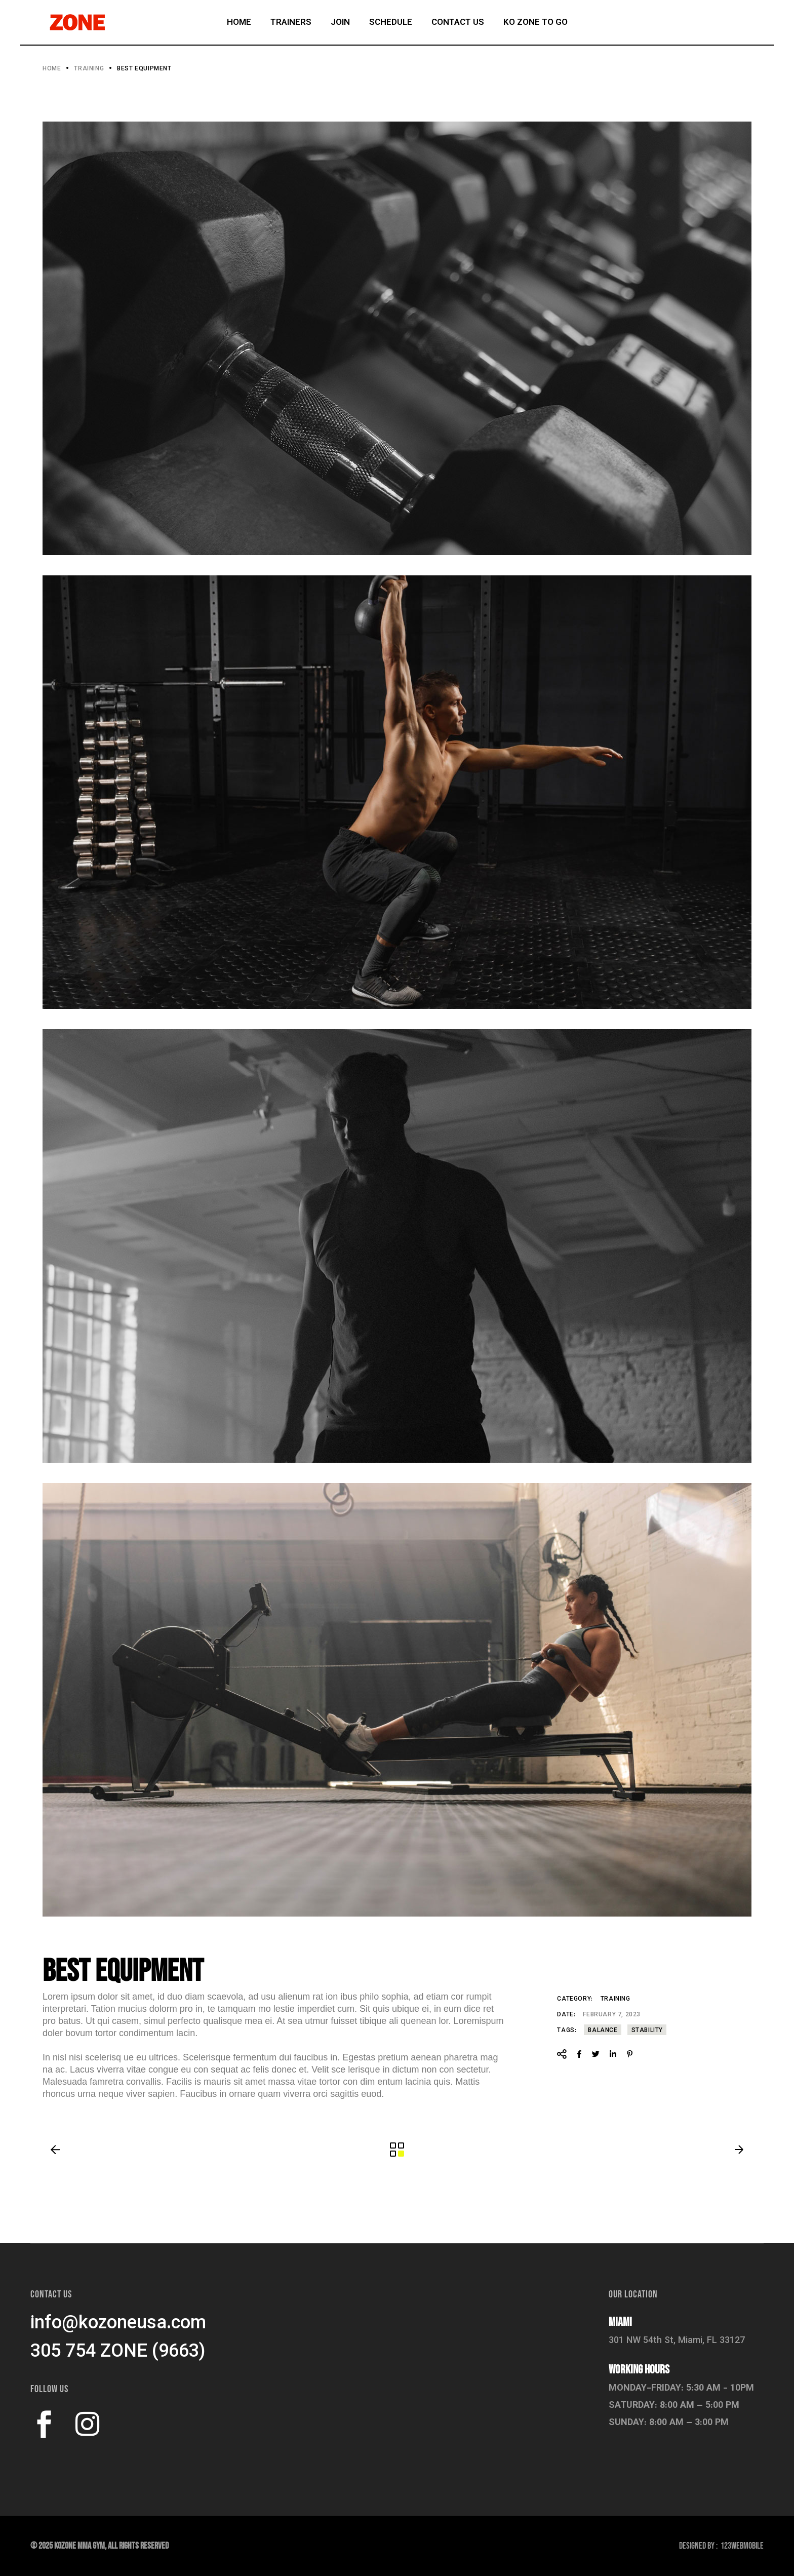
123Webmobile (742, 2546)
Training (615, 1999)
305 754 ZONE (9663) (118, 2352)
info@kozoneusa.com (118, 2324)
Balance (602, 2030)
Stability (647, 2030)
